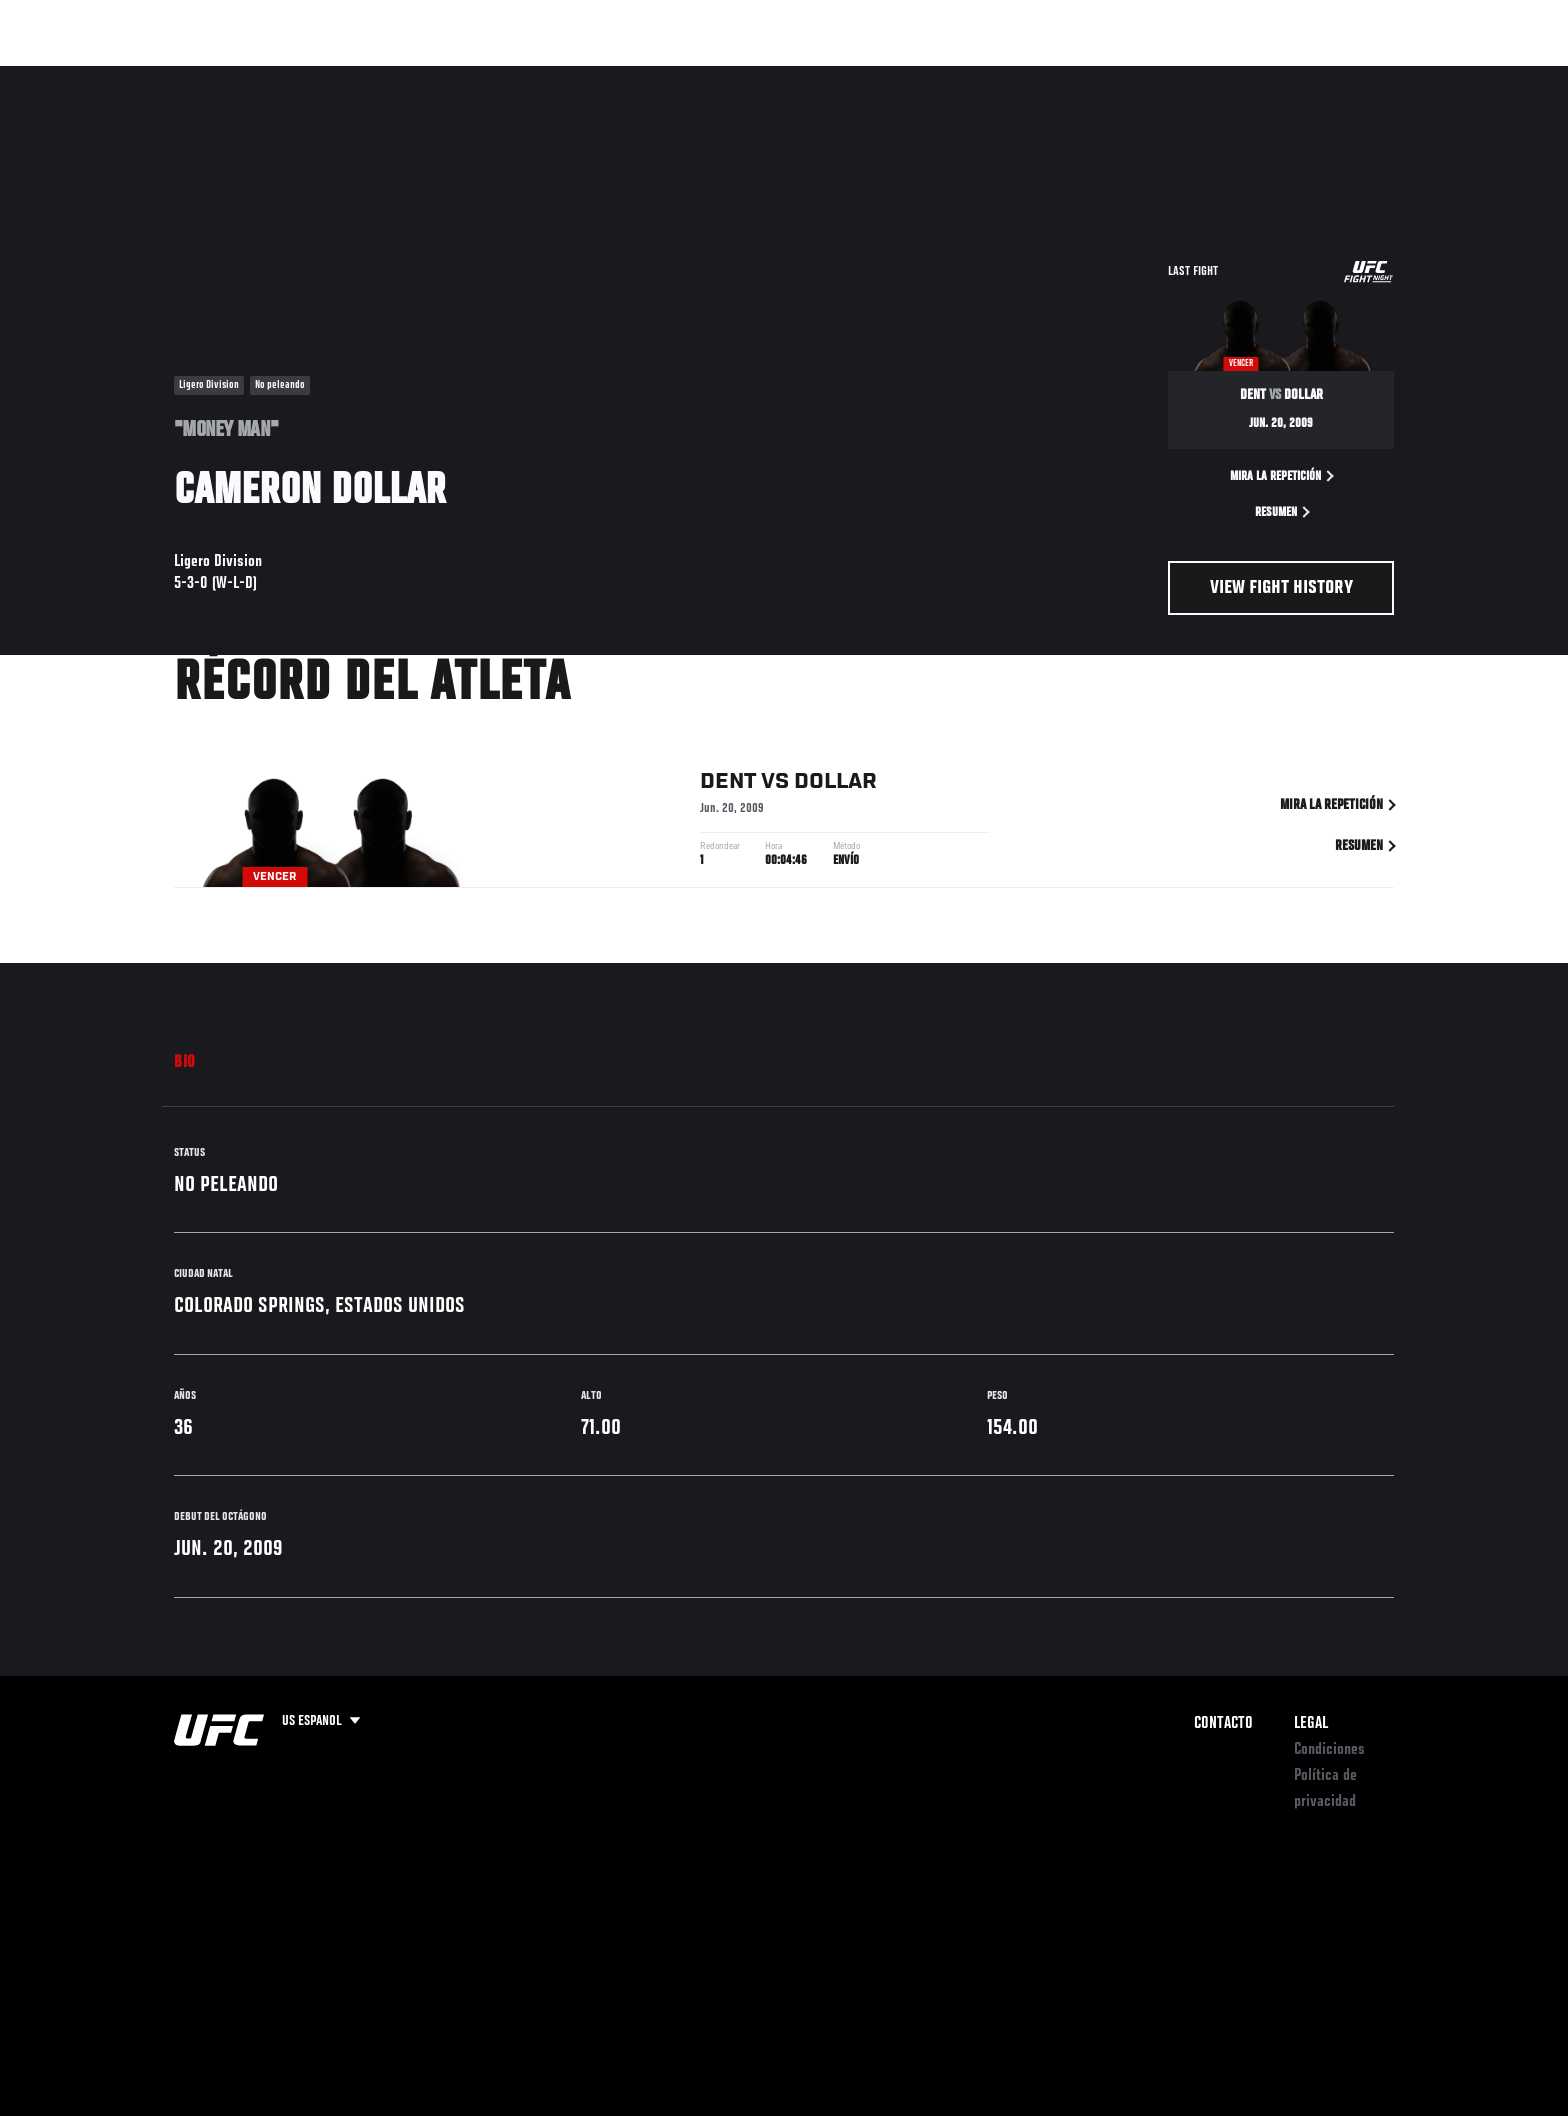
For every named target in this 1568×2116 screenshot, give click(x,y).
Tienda (1355, 76)
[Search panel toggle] (1405, 76)
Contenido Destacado (467, 76)
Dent (728, 782)
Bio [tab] (185, 1063)
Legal (1311, 1724)
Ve (1265, 76)
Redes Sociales (1178, 76)
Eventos (155, 76)
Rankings (241, 76)
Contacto (1223, 1724)
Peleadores (337, 76)
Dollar (835, 782)
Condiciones (1329, 1750)
